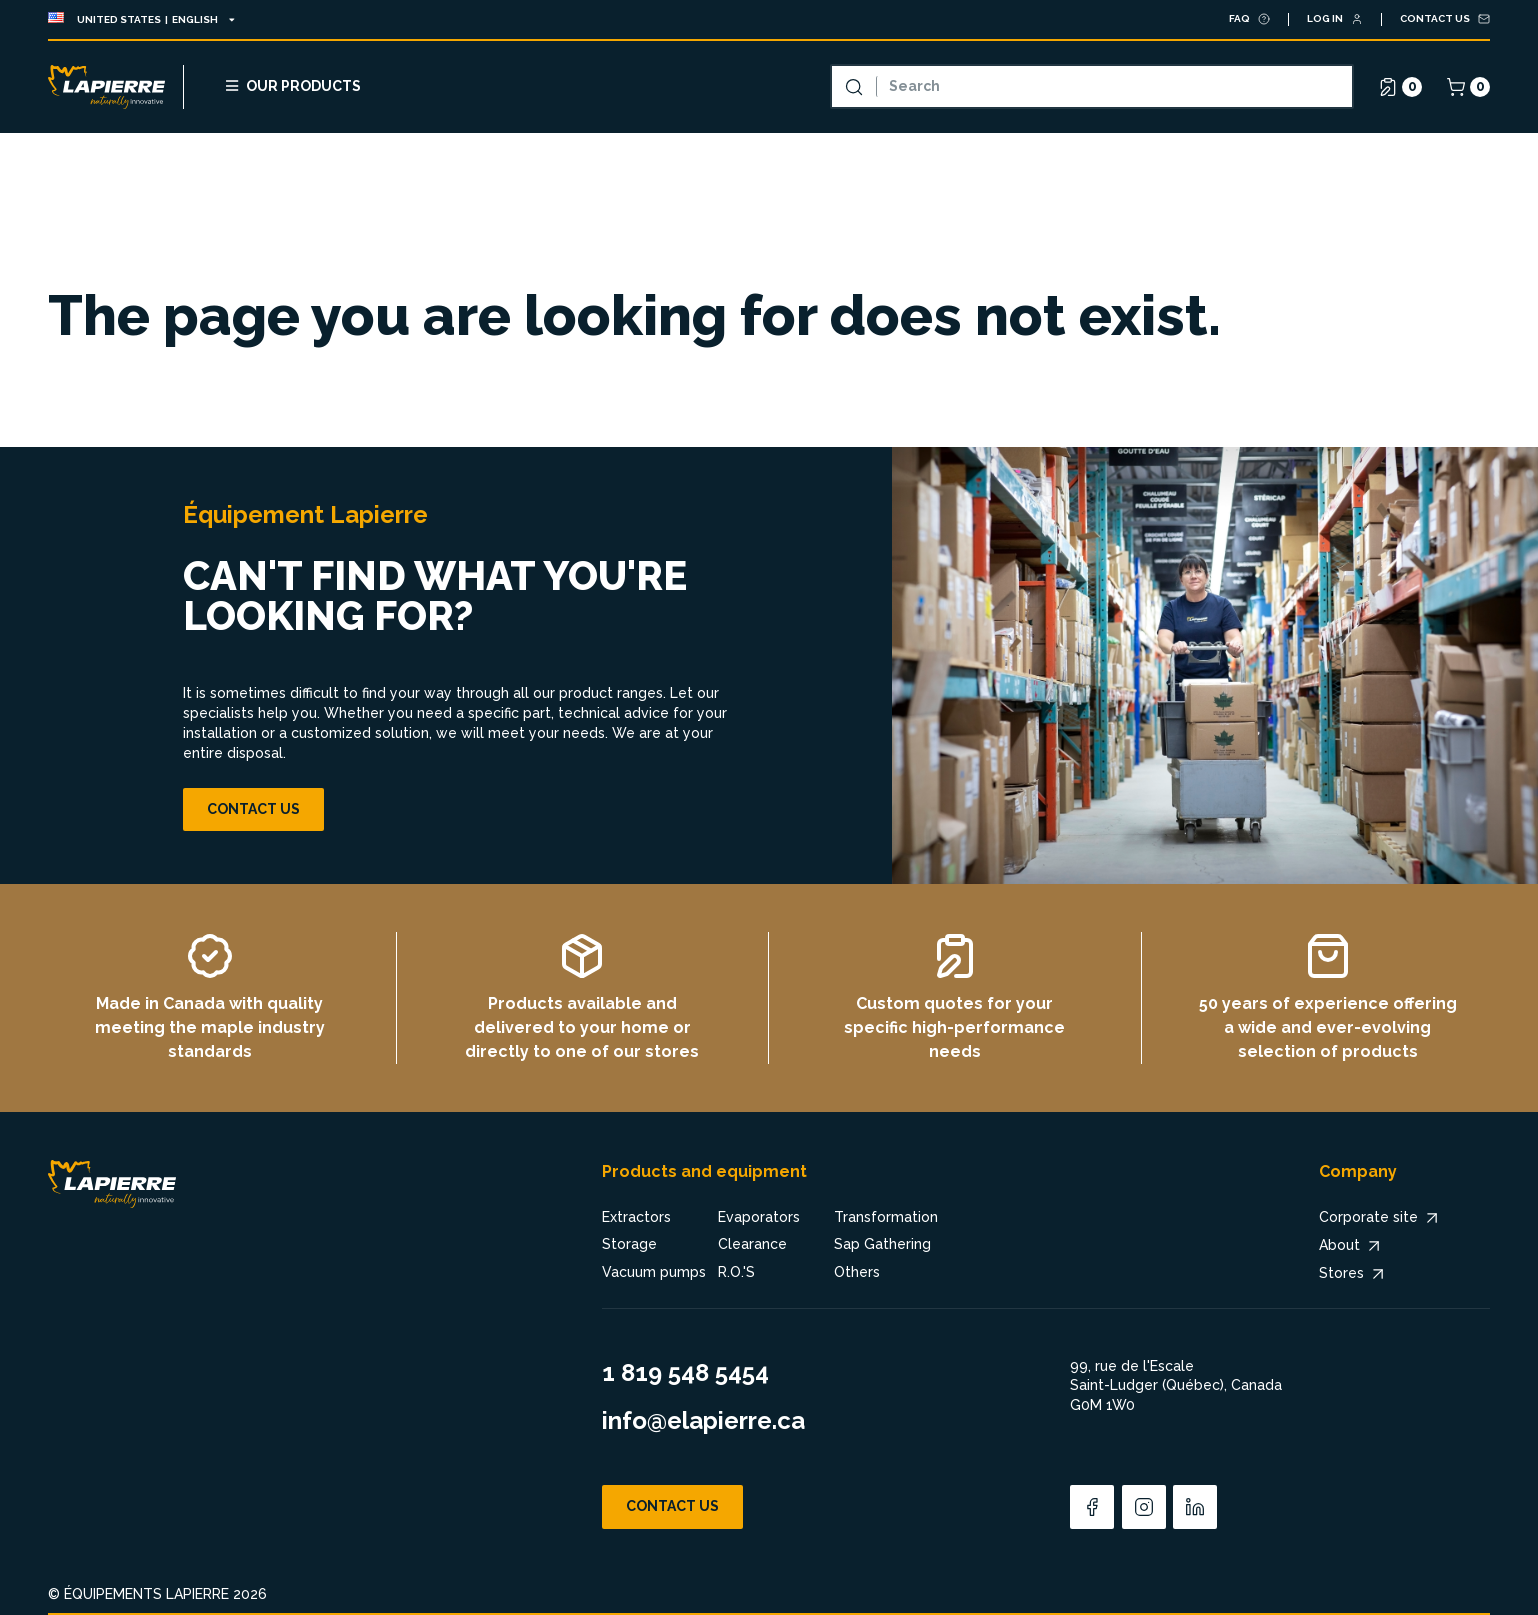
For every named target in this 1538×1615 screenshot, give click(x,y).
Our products (292, 85)
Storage (629, 1244)
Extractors (636, 1217)
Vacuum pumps (654, 1272)
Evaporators (759, 1217)
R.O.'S (736, 1272)
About (1351, 1246)
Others (857, 1272)
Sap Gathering (882, 1244)
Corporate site (1380, 1218)
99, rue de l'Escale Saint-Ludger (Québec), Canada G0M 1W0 (1176, 1385)
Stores (1353, 1274)
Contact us (253, 809)
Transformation (886, 1217)
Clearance (752, 1244)
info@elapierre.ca (703, 1420)
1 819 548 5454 (685, 1372)
